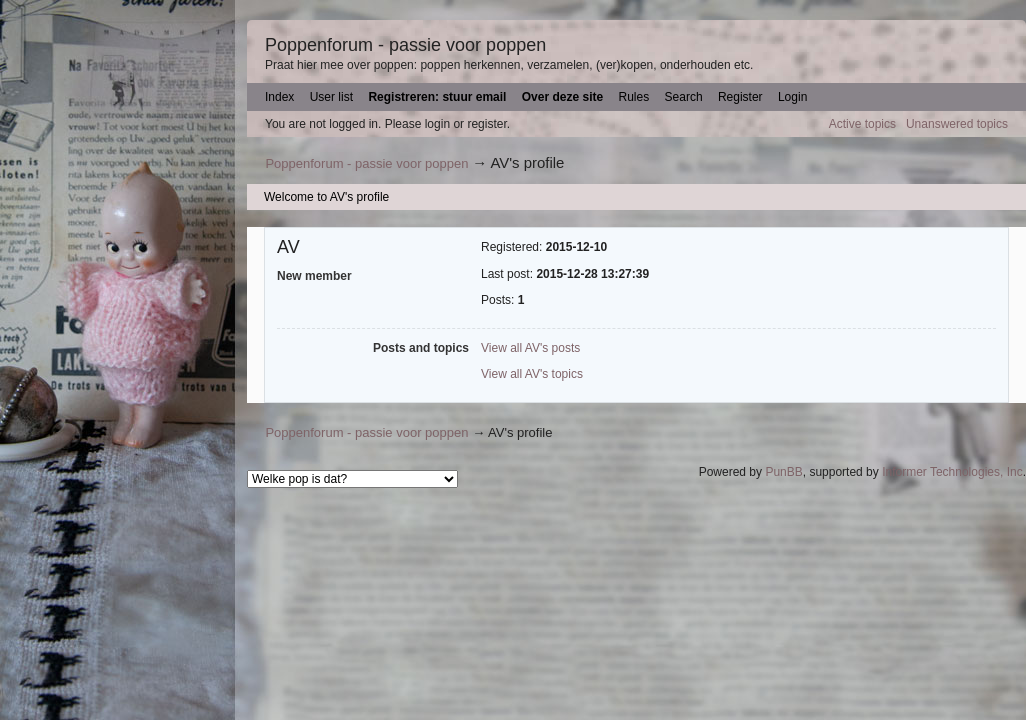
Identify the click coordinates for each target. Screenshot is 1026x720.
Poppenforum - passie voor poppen (405, 45)
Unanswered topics (957, 124)
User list (331, 97)
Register (740, 97)
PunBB (783, 472)
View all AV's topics (532, 374)
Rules (634, 97)
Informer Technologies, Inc (952, 472)
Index (279, 97)
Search (684, 97)
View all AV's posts (530, 348)
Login (792, 97)
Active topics (862, 124)
